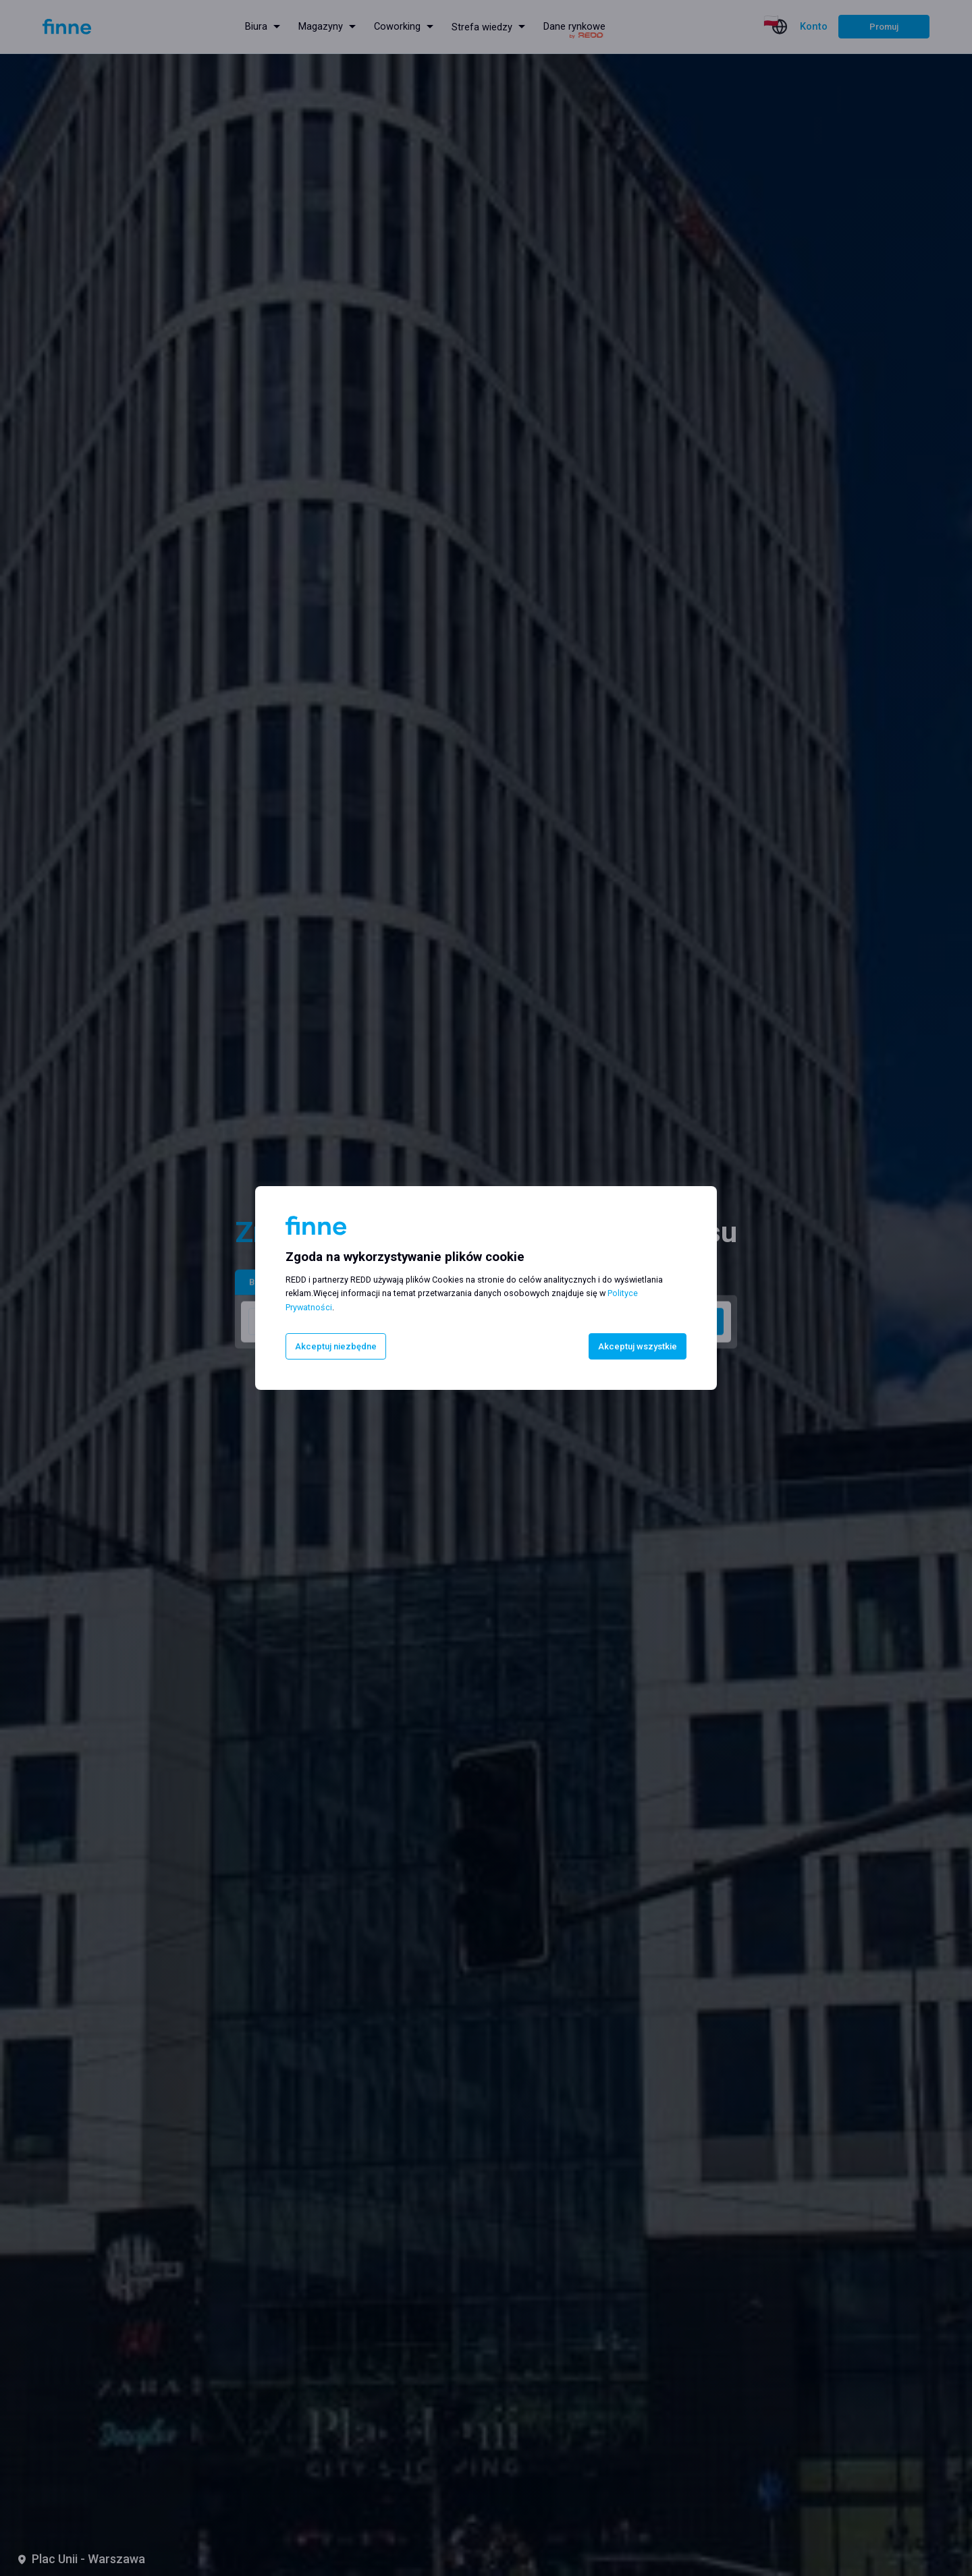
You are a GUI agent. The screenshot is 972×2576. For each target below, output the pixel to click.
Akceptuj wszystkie (633, 1346)
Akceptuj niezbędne (340, 1346)
